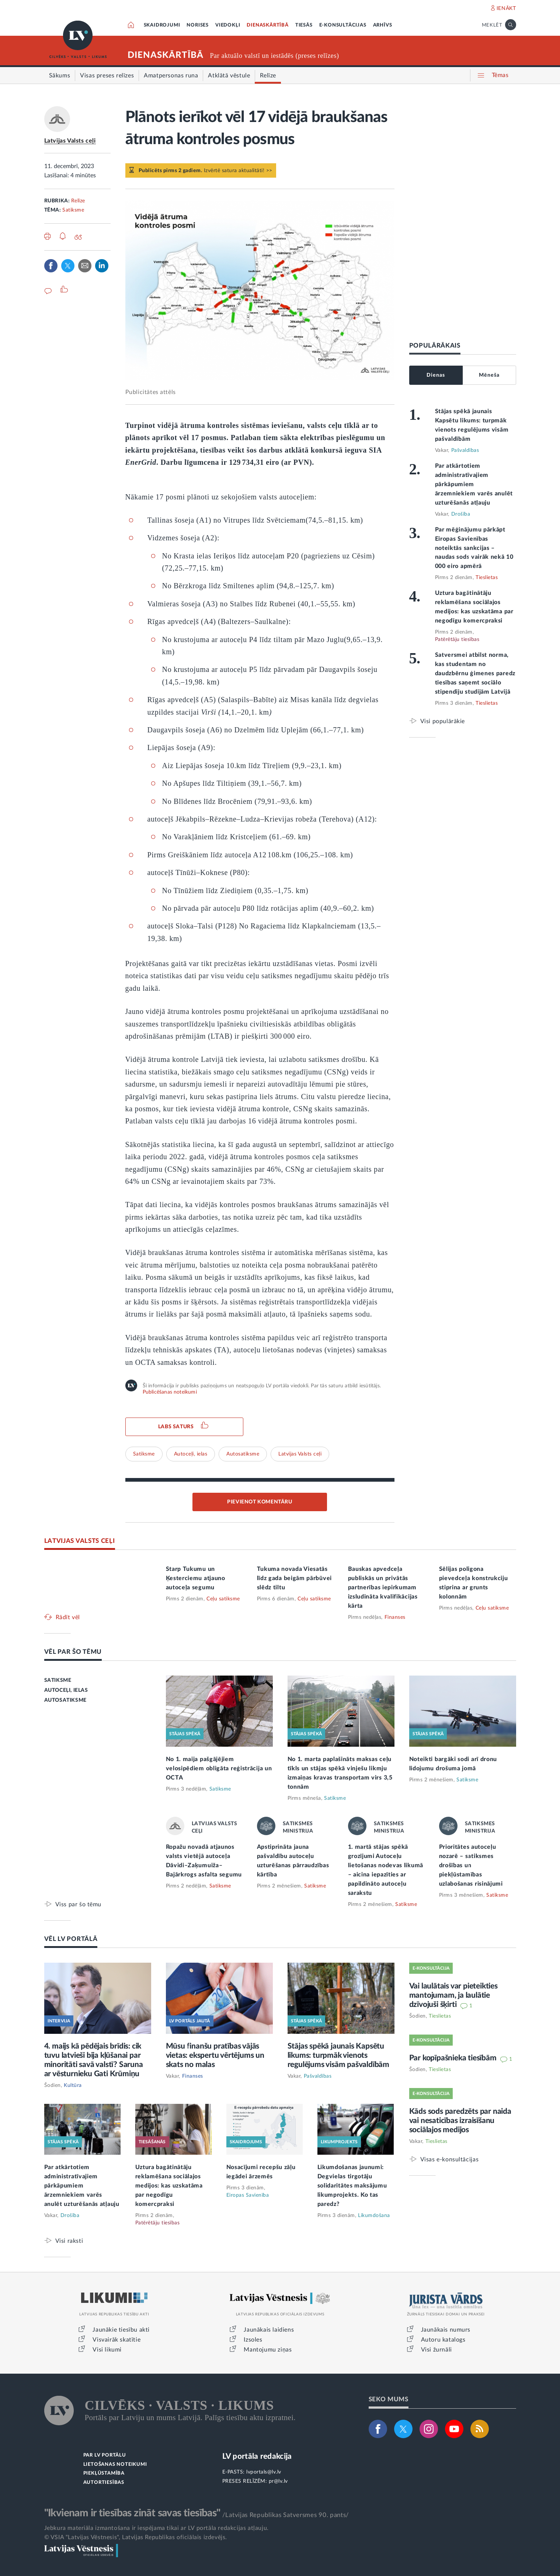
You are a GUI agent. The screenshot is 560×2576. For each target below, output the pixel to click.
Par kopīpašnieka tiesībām (453, 2058)
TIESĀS (304, 25)
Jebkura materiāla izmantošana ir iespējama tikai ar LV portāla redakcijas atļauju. (156, 2528)
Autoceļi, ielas (191, 1454)
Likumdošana (374, 2215)
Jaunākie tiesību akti (121, 2330)
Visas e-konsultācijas (449, 2159)
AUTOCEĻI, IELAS (66, 1690)
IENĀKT (506, 8)
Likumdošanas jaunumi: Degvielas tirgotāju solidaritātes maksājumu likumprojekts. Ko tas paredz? (352, 2185)
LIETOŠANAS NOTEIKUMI (115, 2464)
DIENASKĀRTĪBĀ (267, 25)
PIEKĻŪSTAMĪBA (104, 2473)
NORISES (198, 25)
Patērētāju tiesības (457, 639)
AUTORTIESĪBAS (103, 2482)
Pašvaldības (465, 450)
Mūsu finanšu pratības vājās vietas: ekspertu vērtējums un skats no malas (215, 2055)
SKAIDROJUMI (162, 25)
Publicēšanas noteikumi (170, 1392)
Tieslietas (487, 577)
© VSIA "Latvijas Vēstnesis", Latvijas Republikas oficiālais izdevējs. (135, 2537)
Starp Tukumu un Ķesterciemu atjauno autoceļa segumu (195, 1578)
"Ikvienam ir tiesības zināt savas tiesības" (132, 2513)
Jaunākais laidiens (269, 2330)
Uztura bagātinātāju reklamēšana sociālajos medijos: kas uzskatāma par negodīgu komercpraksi (169, 2185)
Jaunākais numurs (446, 2330)
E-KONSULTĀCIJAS (342, 25)
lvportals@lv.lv (263, 2472)
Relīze (78, 200)
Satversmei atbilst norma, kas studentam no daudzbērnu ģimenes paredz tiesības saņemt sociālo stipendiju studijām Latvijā (475, 673)
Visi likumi (107, 2350)
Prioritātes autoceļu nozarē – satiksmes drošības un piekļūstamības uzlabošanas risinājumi (471, 1865)
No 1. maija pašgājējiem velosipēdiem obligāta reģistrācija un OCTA (219, 1768)
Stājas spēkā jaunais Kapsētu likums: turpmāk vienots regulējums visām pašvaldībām (338, 2055)
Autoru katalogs (443, 2340)
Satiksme (73, 210)
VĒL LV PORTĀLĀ (71, 1939)
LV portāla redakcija (257, 2456)
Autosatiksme (242, 1454)
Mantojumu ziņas (268, 2350)
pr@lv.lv (278, 2481)
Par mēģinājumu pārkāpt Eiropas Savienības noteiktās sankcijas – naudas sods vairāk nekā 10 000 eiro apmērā (474, 548)
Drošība (460, 514)
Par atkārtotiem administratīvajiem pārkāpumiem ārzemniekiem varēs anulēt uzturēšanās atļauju (474, 484)
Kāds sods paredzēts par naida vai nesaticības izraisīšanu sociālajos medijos (460, 2121)
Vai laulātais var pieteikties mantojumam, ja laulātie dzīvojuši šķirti (453, 1995)
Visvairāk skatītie (116, 2340)
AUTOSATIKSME (65, 1700)
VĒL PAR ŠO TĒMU (73, 1652)
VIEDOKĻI (227, 25)
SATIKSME (58, 1680)
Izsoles (253, 2340)
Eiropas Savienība (247, 2195)
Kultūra (73, 2085)
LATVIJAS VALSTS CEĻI (79, 1541)
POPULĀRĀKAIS (434, 345)
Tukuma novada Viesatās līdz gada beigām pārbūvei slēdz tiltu (294, 1578)
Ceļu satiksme (223, 1598)
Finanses (395, 1617)
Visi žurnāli (436, 2350)
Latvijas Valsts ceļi (70, 141)
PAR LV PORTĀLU (104, 2455)
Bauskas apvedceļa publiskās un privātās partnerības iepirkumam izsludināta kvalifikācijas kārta (383, 1587)
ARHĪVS (382, 25)
